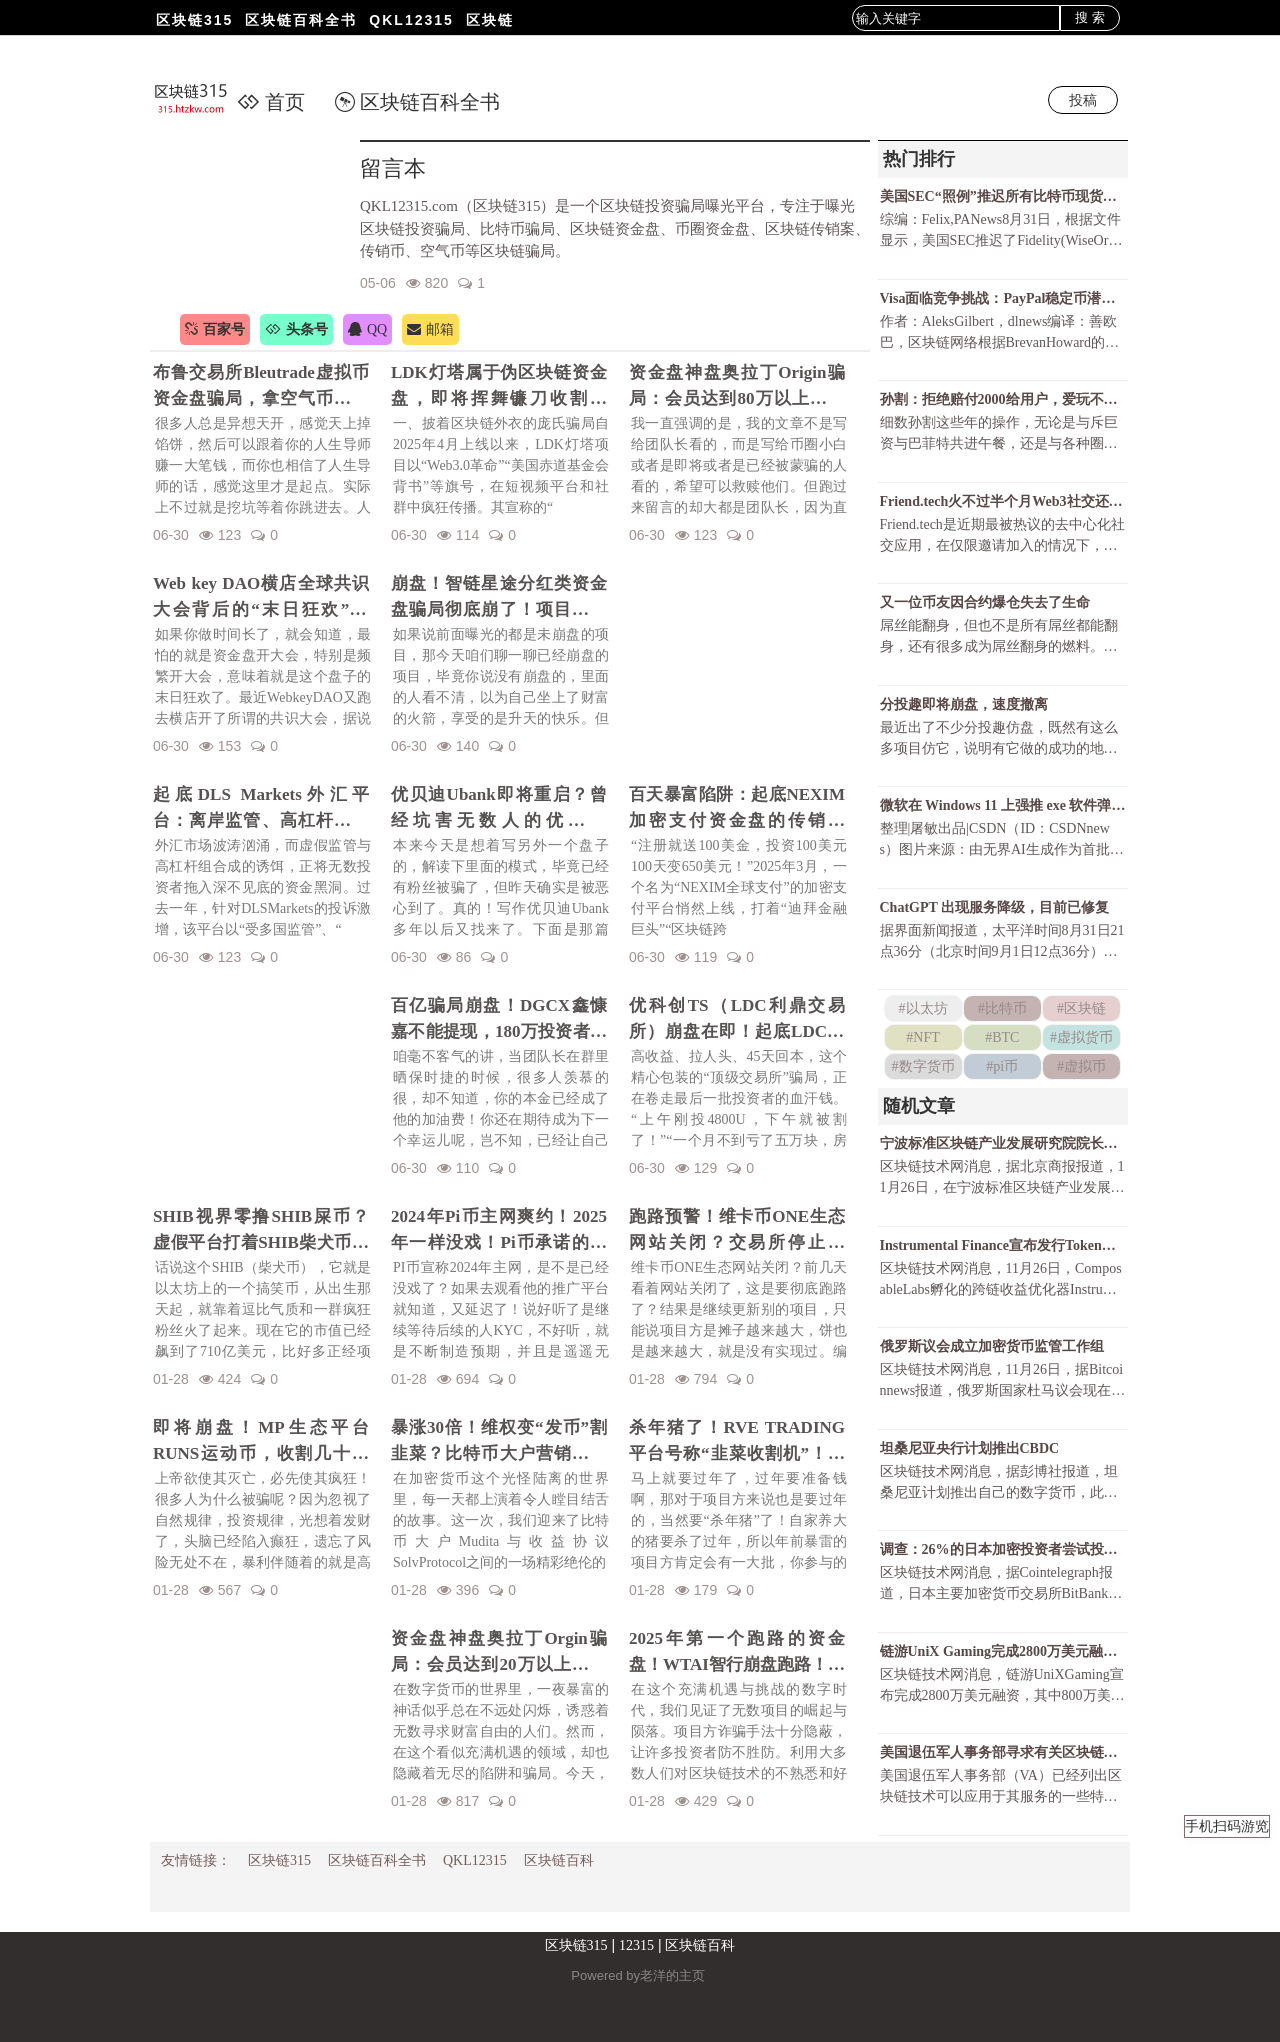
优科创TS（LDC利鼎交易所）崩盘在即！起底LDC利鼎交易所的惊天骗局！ (737, 1020)
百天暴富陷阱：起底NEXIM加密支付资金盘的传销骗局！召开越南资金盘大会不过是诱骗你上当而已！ (737, 809)
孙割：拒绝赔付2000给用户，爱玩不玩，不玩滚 (1003, 399)
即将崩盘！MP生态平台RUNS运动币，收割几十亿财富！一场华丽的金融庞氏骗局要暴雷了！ (261, 1442)
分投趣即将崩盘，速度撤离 (964, 704)
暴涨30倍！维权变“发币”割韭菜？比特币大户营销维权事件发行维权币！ (499, 1442)
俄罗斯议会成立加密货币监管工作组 (992, 1346)
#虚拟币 (1081, 1066)
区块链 (490, 20)
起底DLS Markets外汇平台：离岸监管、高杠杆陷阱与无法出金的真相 (261, 809)
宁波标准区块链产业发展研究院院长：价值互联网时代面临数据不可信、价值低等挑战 (1003, 1143)
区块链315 (194, 20)
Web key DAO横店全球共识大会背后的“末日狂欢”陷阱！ (261, 598)
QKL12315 (411, 20)
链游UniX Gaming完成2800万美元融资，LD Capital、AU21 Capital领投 (1003, 1651)
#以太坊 (923, 1008)
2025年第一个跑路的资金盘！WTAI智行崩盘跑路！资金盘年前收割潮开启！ (737, 1653)
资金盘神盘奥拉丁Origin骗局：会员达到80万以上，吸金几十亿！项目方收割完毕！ (737, 387)
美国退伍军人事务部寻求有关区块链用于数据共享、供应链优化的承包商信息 (1003, 1752)
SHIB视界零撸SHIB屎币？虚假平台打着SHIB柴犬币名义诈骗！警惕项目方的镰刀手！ (261, 1231)
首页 (271, 102)
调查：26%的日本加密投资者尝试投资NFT (1003, 1549)
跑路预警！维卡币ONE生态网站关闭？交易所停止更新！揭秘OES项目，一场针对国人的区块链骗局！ (737, 1231)
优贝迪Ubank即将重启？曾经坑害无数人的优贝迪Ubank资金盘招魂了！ (499, 809)
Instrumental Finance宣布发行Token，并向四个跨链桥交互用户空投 (1003, 1245)
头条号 (296, 329)
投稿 (1083, 100)
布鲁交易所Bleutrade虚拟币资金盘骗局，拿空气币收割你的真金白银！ (261, 387)
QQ (367, 329)
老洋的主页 (672, 1975)
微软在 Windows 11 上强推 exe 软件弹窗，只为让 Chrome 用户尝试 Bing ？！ (1003, 805)
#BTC (1002, 1037)
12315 (636, 1945)
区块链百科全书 (301, 20)
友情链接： (196, 1860)
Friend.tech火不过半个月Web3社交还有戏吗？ (1003, 501)
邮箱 (430, 329)
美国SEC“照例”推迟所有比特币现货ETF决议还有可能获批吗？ (1003, 196)
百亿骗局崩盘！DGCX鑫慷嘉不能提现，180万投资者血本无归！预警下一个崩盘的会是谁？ (499, 1020)
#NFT (922, 1037)
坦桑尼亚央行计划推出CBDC (970, 1448)
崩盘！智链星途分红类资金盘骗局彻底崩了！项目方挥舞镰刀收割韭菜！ (499, 598)
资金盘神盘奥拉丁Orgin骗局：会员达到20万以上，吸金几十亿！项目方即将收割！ (499, 1653)
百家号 (215, 329)
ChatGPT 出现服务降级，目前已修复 (995, 907)
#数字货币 (923, 1066)
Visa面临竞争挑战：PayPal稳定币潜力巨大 (1003, 298)
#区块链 (1081, 1008)
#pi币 (1002, 1066)
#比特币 (1002, 1008)
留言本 (393, 168)
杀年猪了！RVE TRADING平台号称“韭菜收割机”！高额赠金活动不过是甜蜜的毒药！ (737, 1442)
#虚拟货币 (1081, 1037)
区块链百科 (559, 1860)
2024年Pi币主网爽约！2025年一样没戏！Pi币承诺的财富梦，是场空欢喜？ (499, 1231)
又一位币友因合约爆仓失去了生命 (985, 602)
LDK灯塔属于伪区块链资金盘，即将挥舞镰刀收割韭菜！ (499, 387)
